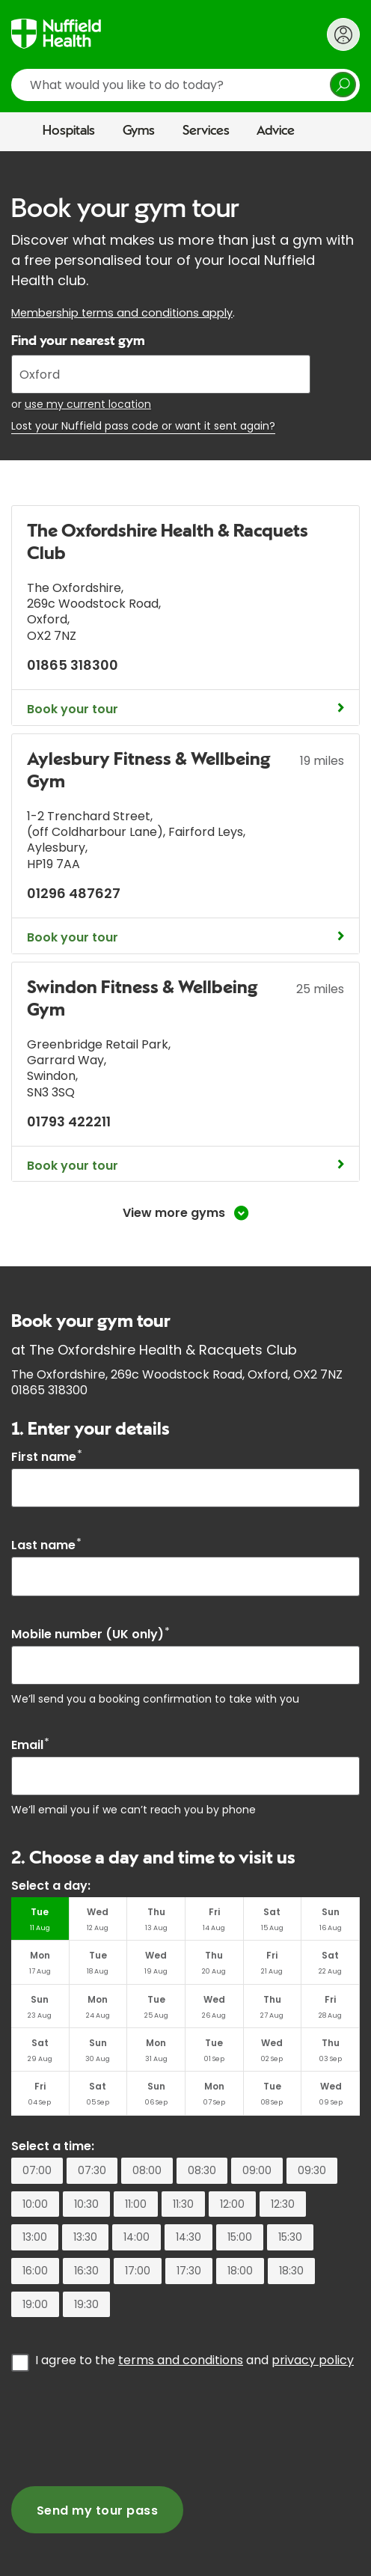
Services (206, 131)
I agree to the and (194, 2359)
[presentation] (125, 2427)
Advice (276, 131)
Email (30, 1745)
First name (46, 1457)
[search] (185, 85)
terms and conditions (180, 2360)
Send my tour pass (97, 2510)
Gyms (139, 131)
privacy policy (313, 2360)
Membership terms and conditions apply (122, 312)
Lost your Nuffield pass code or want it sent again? (143, 426)
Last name (46, 1545)
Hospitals (69, 131)
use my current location (88, 404)
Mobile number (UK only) (90, 1634)
